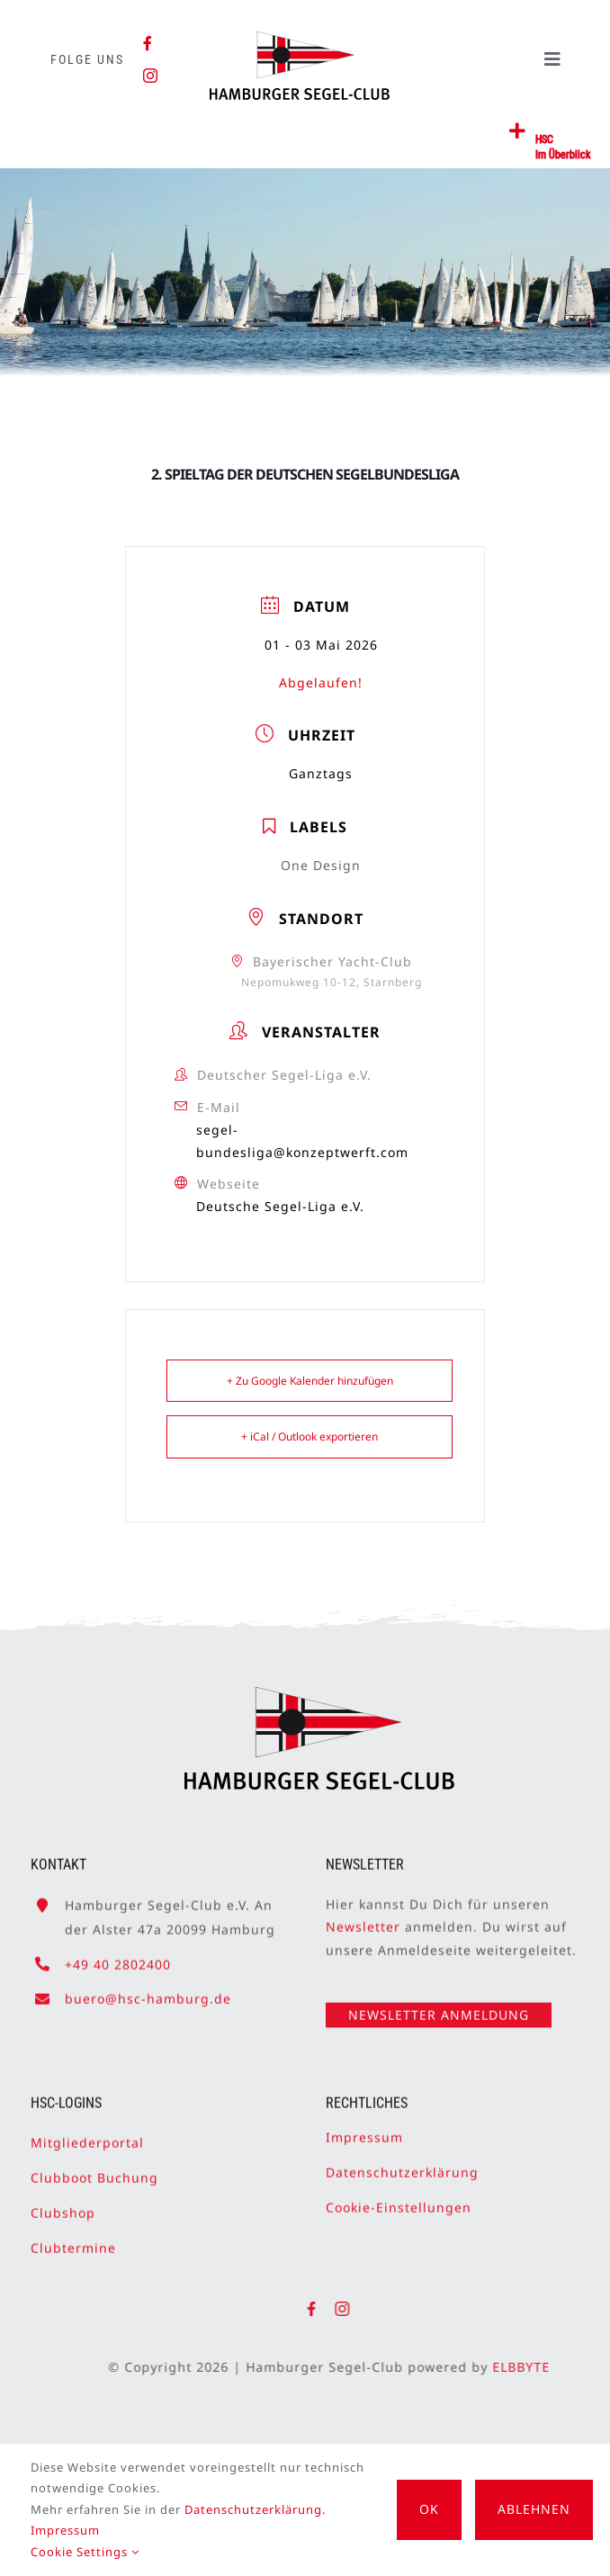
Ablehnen (534, 2509)
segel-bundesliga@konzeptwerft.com (302, 1141)
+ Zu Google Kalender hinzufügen (310, 1380)
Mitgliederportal (87, 2134)
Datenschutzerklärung (402, 2164)
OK (429, 2509)
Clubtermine (73, 2240)
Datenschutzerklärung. (255, 2509)
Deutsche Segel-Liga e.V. (280, 1206)
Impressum (364, 2129)
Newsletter (363, 1919)
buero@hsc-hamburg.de (148, 1990)
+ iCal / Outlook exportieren (309, 1436)
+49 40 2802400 (118, 1956)
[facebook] (148, 43)
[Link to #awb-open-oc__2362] (517, 131)
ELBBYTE (528, 2366)
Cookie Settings (85, 2552)
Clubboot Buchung (94, 2169)
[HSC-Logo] (299, 39)
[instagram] (150, 75)
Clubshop (63, 2205)
